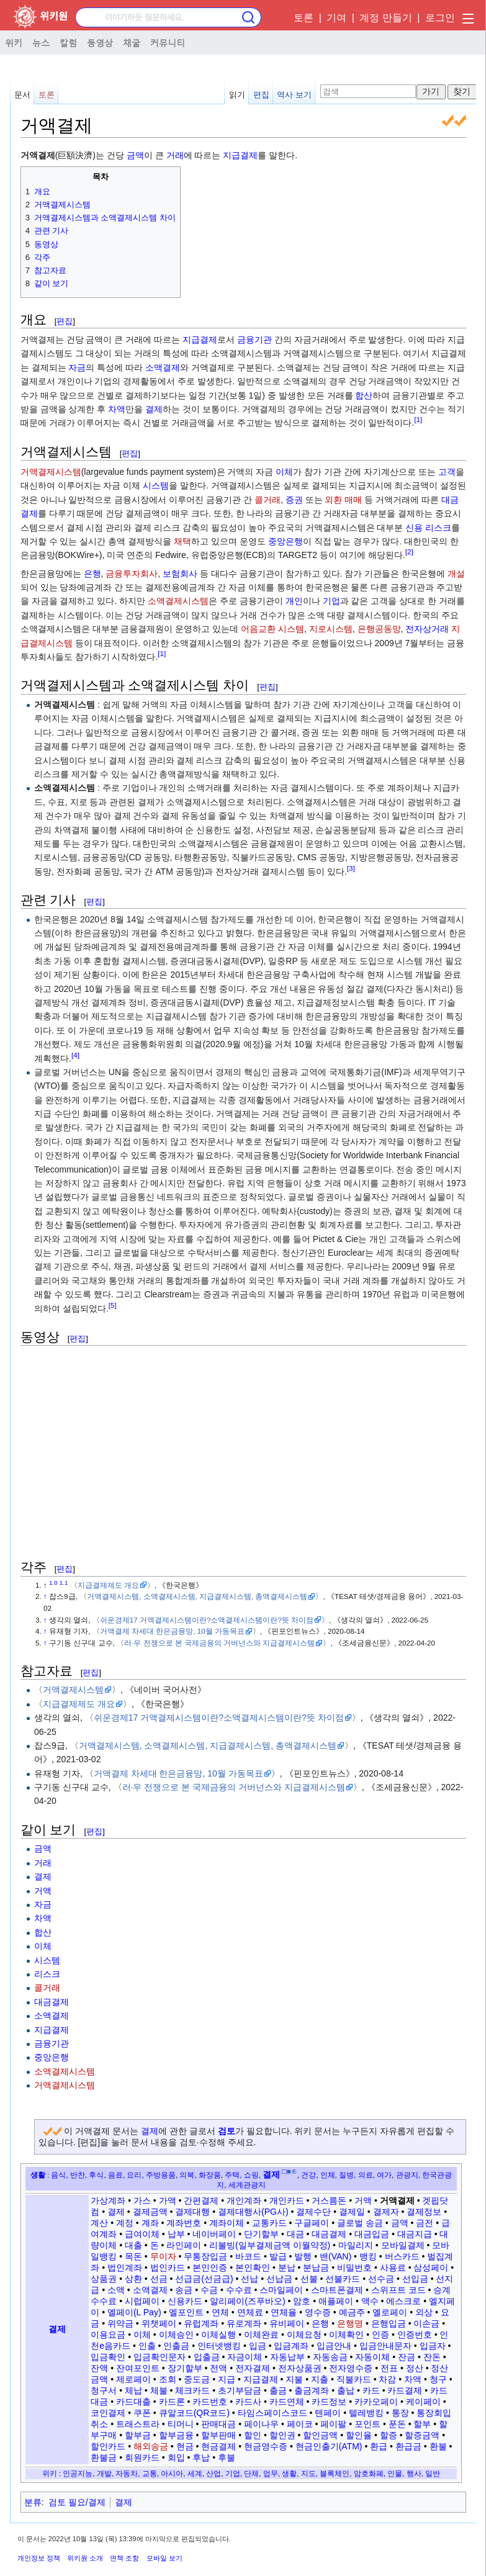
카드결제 (404, 2390)
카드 (371, 2390)
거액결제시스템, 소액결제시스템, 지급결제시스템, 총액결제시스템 (197, 1596)
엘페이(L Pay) (134, 2312)
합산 (363, 395)
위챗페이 (159, 2323)
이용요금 (108, 2335)
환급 (378, 2446)
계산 (99, 2223)
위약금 (120, 2323)
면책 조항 (124, 2558)
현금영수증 (265, 2446)
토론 (303, 17)
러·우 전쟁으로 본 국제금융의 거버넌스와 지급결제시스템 (219, 1643)
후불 (226, 2457)
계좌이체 (226, 2223)
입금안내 (334, 2346)
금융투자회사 (132, 574)
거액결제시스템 (50, 472)
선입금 (415, 2279)
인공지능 (77, 2473)
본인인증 (209, 2267)
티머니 (181, 2424)
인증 (380, 2335)
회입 (176, 2457)
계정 (124, 2223)
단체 (251, 2473)
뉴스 (41, 42)
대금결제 (51, 2002)
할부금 (138, 2435)
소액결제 (162, 367)
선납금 (279, 2279)
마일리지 (355, 2245)
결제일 (352, 2212)
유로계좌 (244, 2323)
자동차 (126, 2473)
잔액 (99, 2368)
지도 (308, 2473)
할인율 (359, 2435)
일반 (432, 2473)
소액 (116, 2290)
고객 (447, 472)
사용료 (393, 2267)
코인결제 (108, 2413)
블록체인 (334, 2473)
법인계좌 (124, 2267)
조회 (167, 2379)
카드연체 (286, 2402)
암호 (301, 2301)
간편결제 (201, 2200)
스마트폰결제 (337, 2290)
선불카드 (342, 2279)
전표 (389, 2368)
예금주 (352, 2312)
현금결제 (218, 2446)
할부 (422, 2424)
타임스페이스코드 (272, 2413)
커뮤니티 (167, 42)
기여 (336, 17)
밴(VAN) (335, 2256)
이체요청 (304, 2335)
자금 (77, 367)
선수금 (381, 2279)
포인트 (367, 2424)
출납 (345, 2390)
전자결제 (252, 2368)
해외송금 (150, 2446)
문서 (22, 94)
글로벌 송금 (360, 2223)
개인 (294, 601)
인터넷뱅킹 (219, 2346)
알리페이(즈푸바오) (247, 2301)
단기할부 (261, 2234)
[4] (75, 1055)
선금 (159, 2279)
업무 (270, 2473)
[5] (113, 1305)
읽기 (237, 94)
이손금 (426, 2323)
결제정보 (424, 2212)
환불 (438, 2446)
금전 (424, 2223)
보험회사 (180, 574)
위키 (13, 42)
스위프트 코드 (398, 2290)
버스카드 (402, 2256)
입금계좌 (291, 2346)
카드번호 (209, 2402)
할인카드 (108, 2446)
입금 (257, 2346)
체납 (133, 2390)
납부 (176, 2234)
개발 (104, 2473)
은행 (92, 574)
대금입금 (371, 2234)
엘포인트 (186, 2312)
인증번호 (414, 2335)
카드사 (248, 2402)
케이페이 (423, 2402)
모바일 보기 (164, 2558)
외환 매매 (343, 500)
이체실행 (218, 2335)
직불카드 (353, 2379)
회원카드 (142, 2457)
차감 (387, 2379)
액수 (370, 2301)
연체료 (250, 2312)
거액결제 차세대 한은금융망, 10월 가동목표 (172, 1631)
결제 (154, 409)
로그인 (440, 17)
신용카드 (185, 2301)
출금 (278, 2390)
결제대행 (192, 2212)
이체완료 (261, 2335)
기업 (331, 601)
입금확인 (108, 2357)
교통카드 (269, 2223)
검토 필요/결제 (77, 2502)
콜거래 (267, 500)
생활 (37, 2175)
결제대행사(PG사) (253, 2212)
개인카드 (286, 2200)
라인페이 (183, 2245)
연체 (220, 2312)
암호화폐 (369, 2473)
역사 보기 (294, 94)
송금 (183, 2290)
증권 (294, 500)
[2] (409, 552)
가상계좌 (108, 2200)
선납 (249, 2279)
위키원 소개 (85, 2558)
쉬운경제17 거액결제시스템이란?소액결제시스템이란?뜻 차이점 (206, 1620)
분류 (33, 2502)
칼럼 (68, 42)
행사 (414, 2473)
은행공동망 (379, 629)
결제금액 (150, 2212)
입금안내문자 (385, 2346)
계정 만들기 (385, 17)
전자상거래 (427, 629)
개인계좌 (244, 2200)
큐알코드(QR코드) (194, 2413)
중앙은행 (285, 541)
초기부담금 (239, 2390)
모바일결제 (403, 2245)
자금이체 (244, 2357)
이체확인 (346, 2335)
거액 (43, 1891)
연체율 (284, 2312)
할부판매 (218, 2435)
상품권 (104, 2279)
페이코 (300, 2424)
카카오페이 (376, 2402)
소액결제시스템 (178, 601)
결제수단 (313, 2212)
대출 (133, 2245)
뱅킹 (368, 2256)
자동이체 (372, 2357)
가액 (167, 2200)
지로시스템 (331, 629)
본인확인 (252, 2267)
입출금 (207, 2357)
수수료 (239, 2290)
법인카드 (167, 2267)
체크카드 (192, 2390)
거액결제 (397, 2200)
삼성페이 (430, 2267)
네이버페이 (214, 2234)
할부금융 (176, 2435)
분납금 (316, 2267)
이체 (284, 472)
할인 (252, 2435)
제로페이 (133, 2379)
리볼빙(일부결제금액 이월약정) (269, 2245)
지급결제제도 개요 (108, 1585)
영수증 (318, 2312)
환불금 (104, 2457)
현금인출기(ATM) (328, 2446)
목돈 (133, 2256)
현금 (185, 2446)
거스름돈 (329, 2200)
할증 (388, 2435)
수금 (209, 2290)
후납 (201, 2457)
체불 (159, 2390)
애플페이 (335, 2301)
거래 (175, 155)
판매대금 (218, 2424)
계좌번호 (183, 2223)
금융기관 (254, 340)
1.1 (64, 1582)
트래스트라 (138, 2424)
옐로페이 (389, 2312)
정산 (414, 2368)
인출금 (176, 2346)
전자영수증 (350, 2368)
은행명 (350, 2323)
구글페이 (311, 2223)
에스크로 (403, 2301)
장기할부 (185, 2368)
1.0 (53, 1582)
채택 (182, 541)
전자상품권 (300, 2368)
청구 (438, 2379)
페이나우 (261, 2424)
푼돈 (397, 2424)
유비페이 (286, 2323)
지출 (319, 2379)
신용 (414, 528)
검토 (226, 2131)
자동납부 (287, 2357)
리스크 (438, 528)
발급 (278, 2256)
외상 (424, 2312)
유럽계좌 (201, 2323)
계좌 (150, 2223)
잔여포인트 (138, 2368)
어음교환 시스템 (272, 629)
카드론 (172, 2402)
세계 (194, 2473)
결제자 (386, 2212)
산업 (213, 2473)
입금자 (433, 2346)
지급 (226, 2379)
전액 (218, 2368)
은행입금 (388, 2323)
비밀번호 (354, 2267)
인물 (394, 2473)
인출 (147, 2346)
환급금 (408, 2446)
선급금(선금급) (204, 2279)
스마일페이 (281, 2290)
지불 (294, 2379)
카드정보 (329, 2402)
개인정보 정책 (38, 2558)
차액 (116, 409)
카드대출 (133, 2402)
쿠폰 (142, 2413)
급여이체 (142, 2234)
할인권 (282, 2435)
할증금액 (422, 2435)
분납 (286, 2267)
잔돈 (432, 2357)
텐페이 (328, 2413)
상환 (133, 2279)
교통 (149, 2473)
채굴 (131, 42)
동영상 (100, 42)
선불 (309, 2279)
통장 (400, 2413)
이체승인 (176, 2335)
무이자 (163, 2256)
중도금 (197, 2379)
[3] (351, 868)
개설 (456, 574)
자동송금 (330, 2357)
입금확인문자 (159, 2357)
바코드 (248, 2256)
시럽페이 (142, 2301)
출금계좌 (311, 2390)
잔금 (406, 2357)
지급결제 (240, 155)
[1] (418, 420)
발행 (303, 2256)
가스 (142, 2200)
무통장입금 (205, 2256)
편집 (261, 94)
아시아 (172, 2473)
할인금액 (320, 2435)
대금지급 (414, 2234)
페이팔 (333, 2424)
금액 (135, 155)
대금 (295, 2234)
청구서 (104, 2390)
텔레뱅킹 (366, 2413)
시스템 (156, 485)
